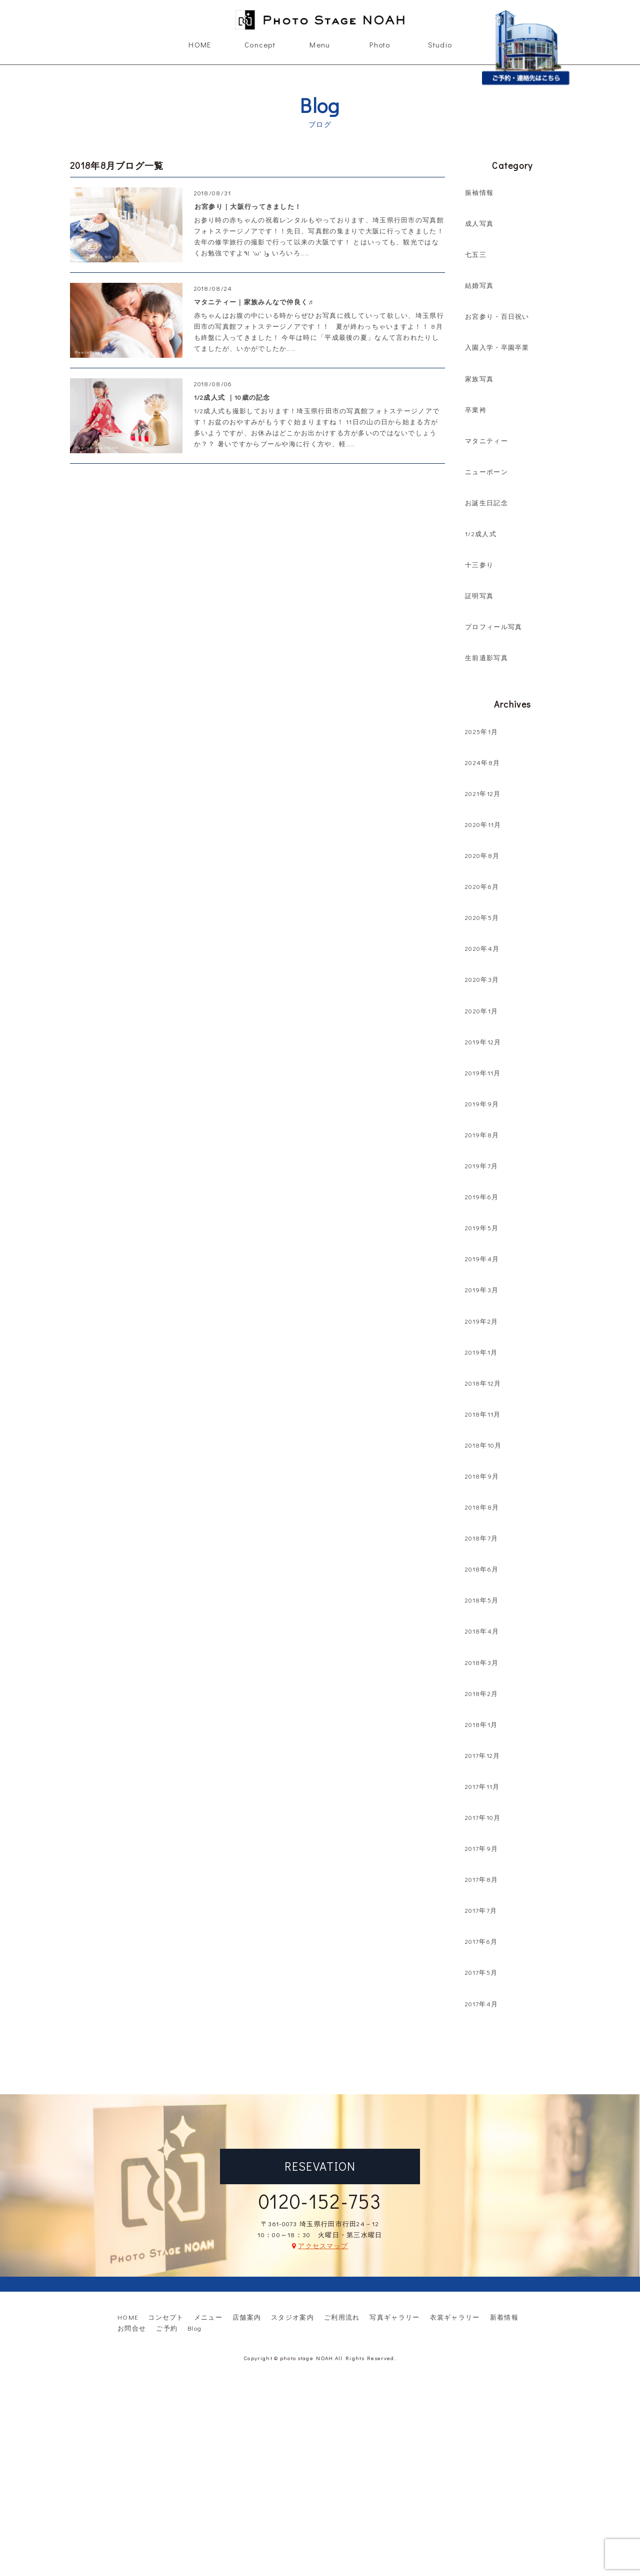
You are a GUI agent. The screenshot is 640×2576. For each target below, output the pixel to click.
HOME (199, 44)
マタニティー (486, 440)
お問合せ (132, 2328)
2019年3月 (481, 1289)
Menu (320, 44)
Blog (195, 2328)
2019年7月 (481, 1165)
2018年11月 (482, 1414)
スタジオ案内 (292, 2317)
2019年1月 (481, 1352)
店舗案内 (246, 2317)
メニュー (208, 2317)
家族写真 (479, 378)
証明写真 (479, 595)
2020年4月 (482, 948)
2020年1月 (481, 1010)
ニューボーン (486, 471)
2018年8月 (482, 1507)
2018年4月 (482, 1631)
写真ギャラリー (395, 2317)
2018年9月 (482, 1476)
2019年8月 (482, 1134)
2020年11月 (483, 824)
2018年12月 (483, 1383)
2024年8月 (482, 762)
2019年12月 (483, 1041)
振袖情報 (479, 192)
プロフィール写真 (493, 626)
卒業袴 (475, 409)
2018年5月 (481, 1600)
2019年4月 (482, 1258)
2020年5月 (482, 917)
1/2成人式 (480, 533)
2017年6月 (481, 1941)
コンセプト (166, 2317)
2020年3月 (482, 979)
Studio (440, 44)
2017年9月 (481, 1848)
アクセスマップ (323, 2245)
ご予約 (167, 2328)
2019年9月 (482, 1103)
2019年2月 (481, 1321)
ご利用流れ (342, 2317)
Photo (380, 44)
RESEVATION (320, 2166)
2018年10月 (483, 1445)
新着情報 (504, 2317)
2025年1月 (481, 731)
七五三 (475, 254)
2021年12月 (482, 793)
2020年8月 (482, 855)
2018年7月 (481, 1538)
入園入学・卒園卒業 (497, 347)
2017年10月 (482, 1817)
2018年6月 (481, 1569)
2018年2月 (481, 1693)
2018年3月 (481, 1662)
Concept (260, 44)
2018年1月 (481, 1724)
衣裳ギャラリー (455, 2317)
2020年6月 (482, 886)
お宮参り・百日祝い (497, 316)
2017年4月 (481, 2003)
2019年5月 (481, 1227)
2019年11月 (482, 1072)
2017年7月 (481, 1910)
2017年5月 (481, 1972)
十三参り (479, 564)
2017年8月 (481, 1879)
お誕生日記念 (486, 502)
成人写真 (479, 223)
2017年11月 (482, 1786)
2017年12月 (482, 1755)
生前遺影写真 (486, 657)
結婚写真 (479, 285)
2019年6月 (481, 1196)
